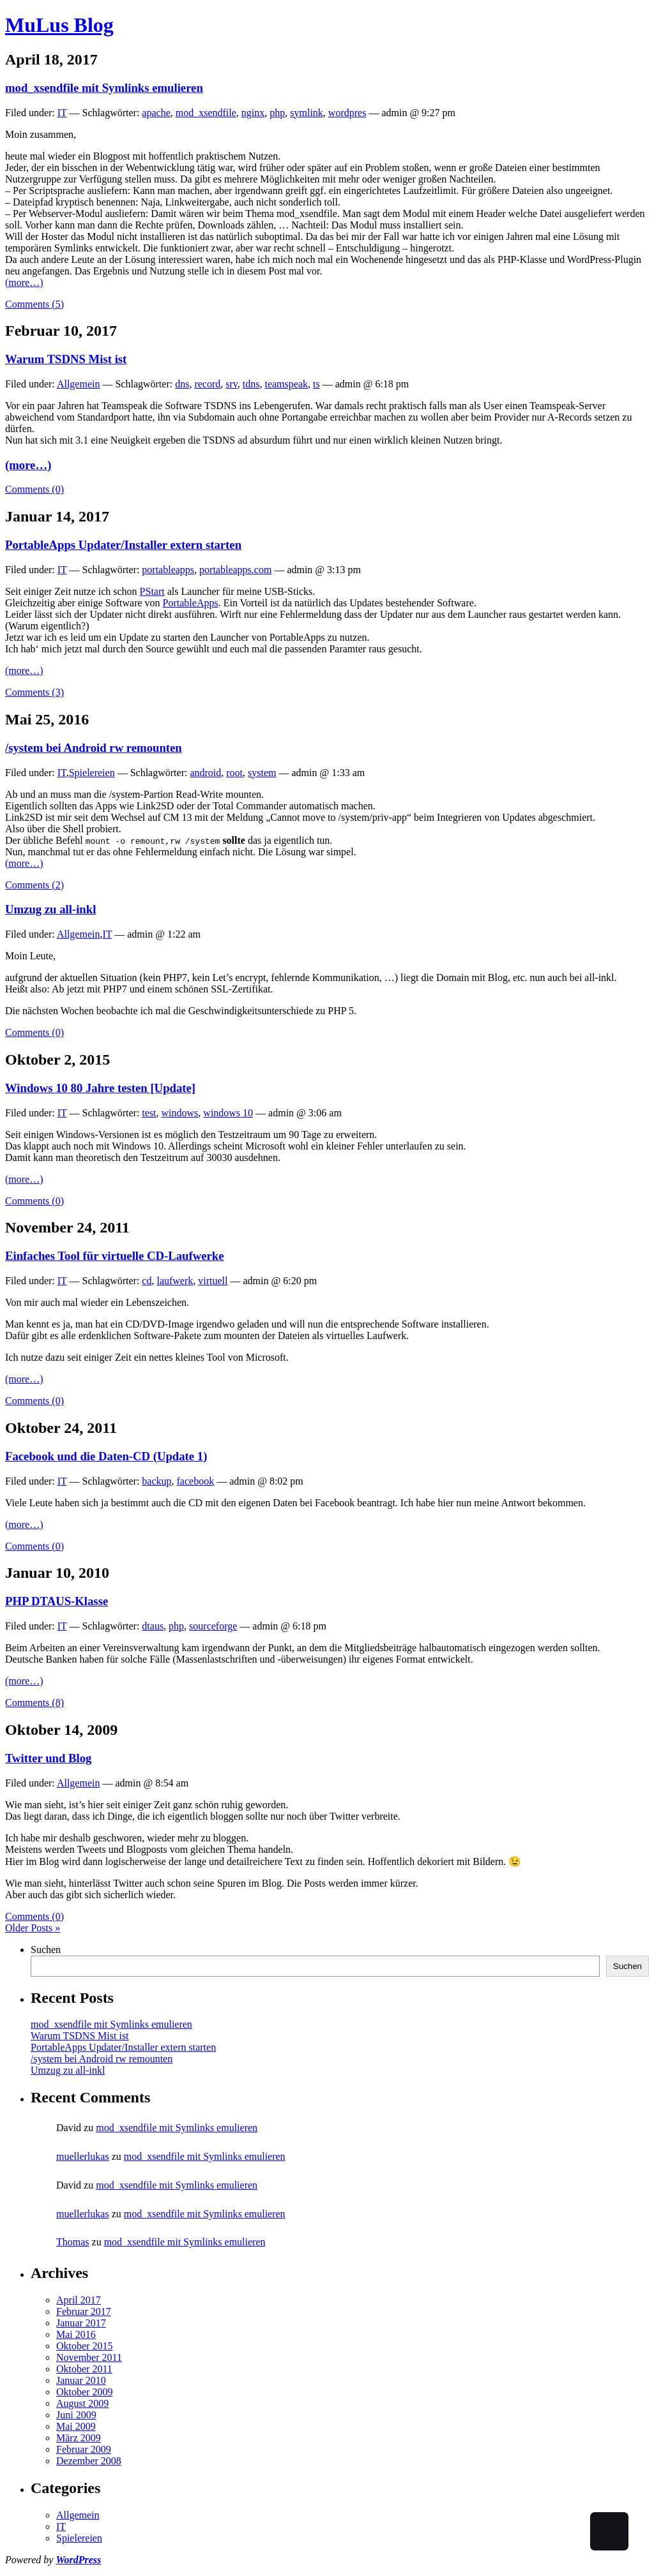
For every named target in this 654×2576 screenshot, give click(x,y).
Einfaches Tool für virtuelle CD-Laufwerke (114, 1255)
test (149, 1112)
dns (182, 383)
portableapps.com (235, 569)
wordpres (347, 112)
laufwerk (174, 1280)
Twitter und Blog (48, 1758)
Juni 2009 (76, 2414)
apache (156, 112)
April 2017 (78, 2300)
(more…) (24, 282)
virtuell (212, 1280)
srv (231, 383)
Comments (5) (34, 304)
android (205, 772)
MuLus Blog (59, 24)
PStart (152, 591)
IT (62, 112)
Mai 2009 (76, 2426)
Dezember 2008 (88, 2460)
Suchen (46, 1949)
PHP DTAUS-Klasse (56, 1601)
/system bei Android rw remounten (93, 747)
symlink (306, 112)
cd (146, 1280)
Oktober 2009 (84, 2391)
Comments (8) (34, 1702)
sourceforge (213, 1626)
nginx (252, 112)
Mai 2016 (76, 2334)
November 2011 (89, 2357)
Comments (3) (34, 692)
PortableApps (190, 602)
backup (156, 1481)
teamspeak (286, 383)
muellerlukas (82, 2156)
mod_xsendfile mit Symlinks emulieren (104, 87)
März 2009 (78, 2437)
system (262, 772)
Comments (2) (34, 885)
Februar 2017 (83, 2311)
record (207, 383)
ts (316, 383)
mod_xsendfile (206, 112)
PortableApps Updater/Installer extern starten (123, 544)
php (277, 112)
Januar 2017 (81, 2323)
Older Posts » (32, 1927)
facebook (196, 1481)
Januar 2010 (81, 2380)
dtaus (153, 1626)
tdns (251, 383)
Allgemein (78, 383)
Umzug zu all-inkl (50, 909)
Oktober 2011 (84, 2368)
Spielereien (92, 772)
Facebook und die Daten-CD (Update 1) (106, 1456)
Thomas (72, 2241)
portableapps (168, 569)
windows (180, 1112)
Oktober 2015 (84, 2345)
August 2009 (82, 2403)
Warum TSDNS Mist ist (65, 359)
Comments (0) (34, 489)
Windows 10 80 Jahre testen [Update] (100, 1088)
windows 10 (228, 1112)
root (234, 772)
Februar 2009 (83, 2449)
